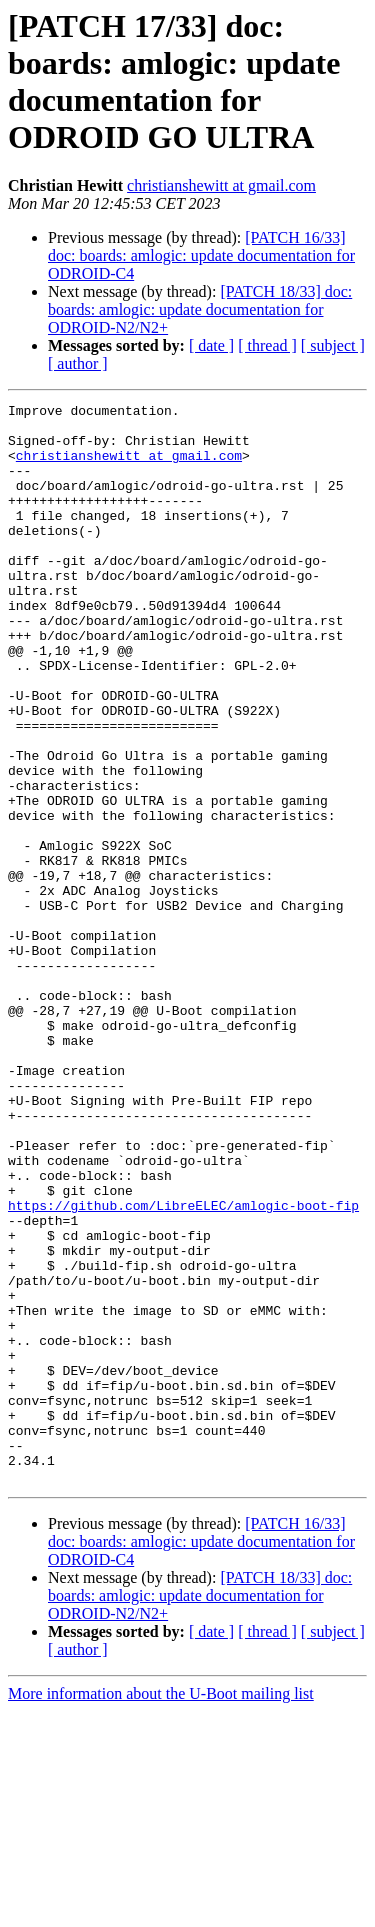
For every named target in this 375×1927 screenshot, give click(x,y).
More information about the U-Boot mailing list (161, 1909)
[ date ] (211, 345)
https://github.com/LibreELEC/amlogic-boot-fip (183, 1367)
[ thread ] (267, 345)
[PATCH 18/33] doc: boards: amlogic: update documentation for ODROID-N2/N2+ (200, 309)
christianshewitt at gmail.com (221, 185)
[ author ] (78, 363)
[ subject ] (333, 345)
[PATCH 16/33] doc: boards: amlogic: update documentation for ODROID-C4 (201, 255)
